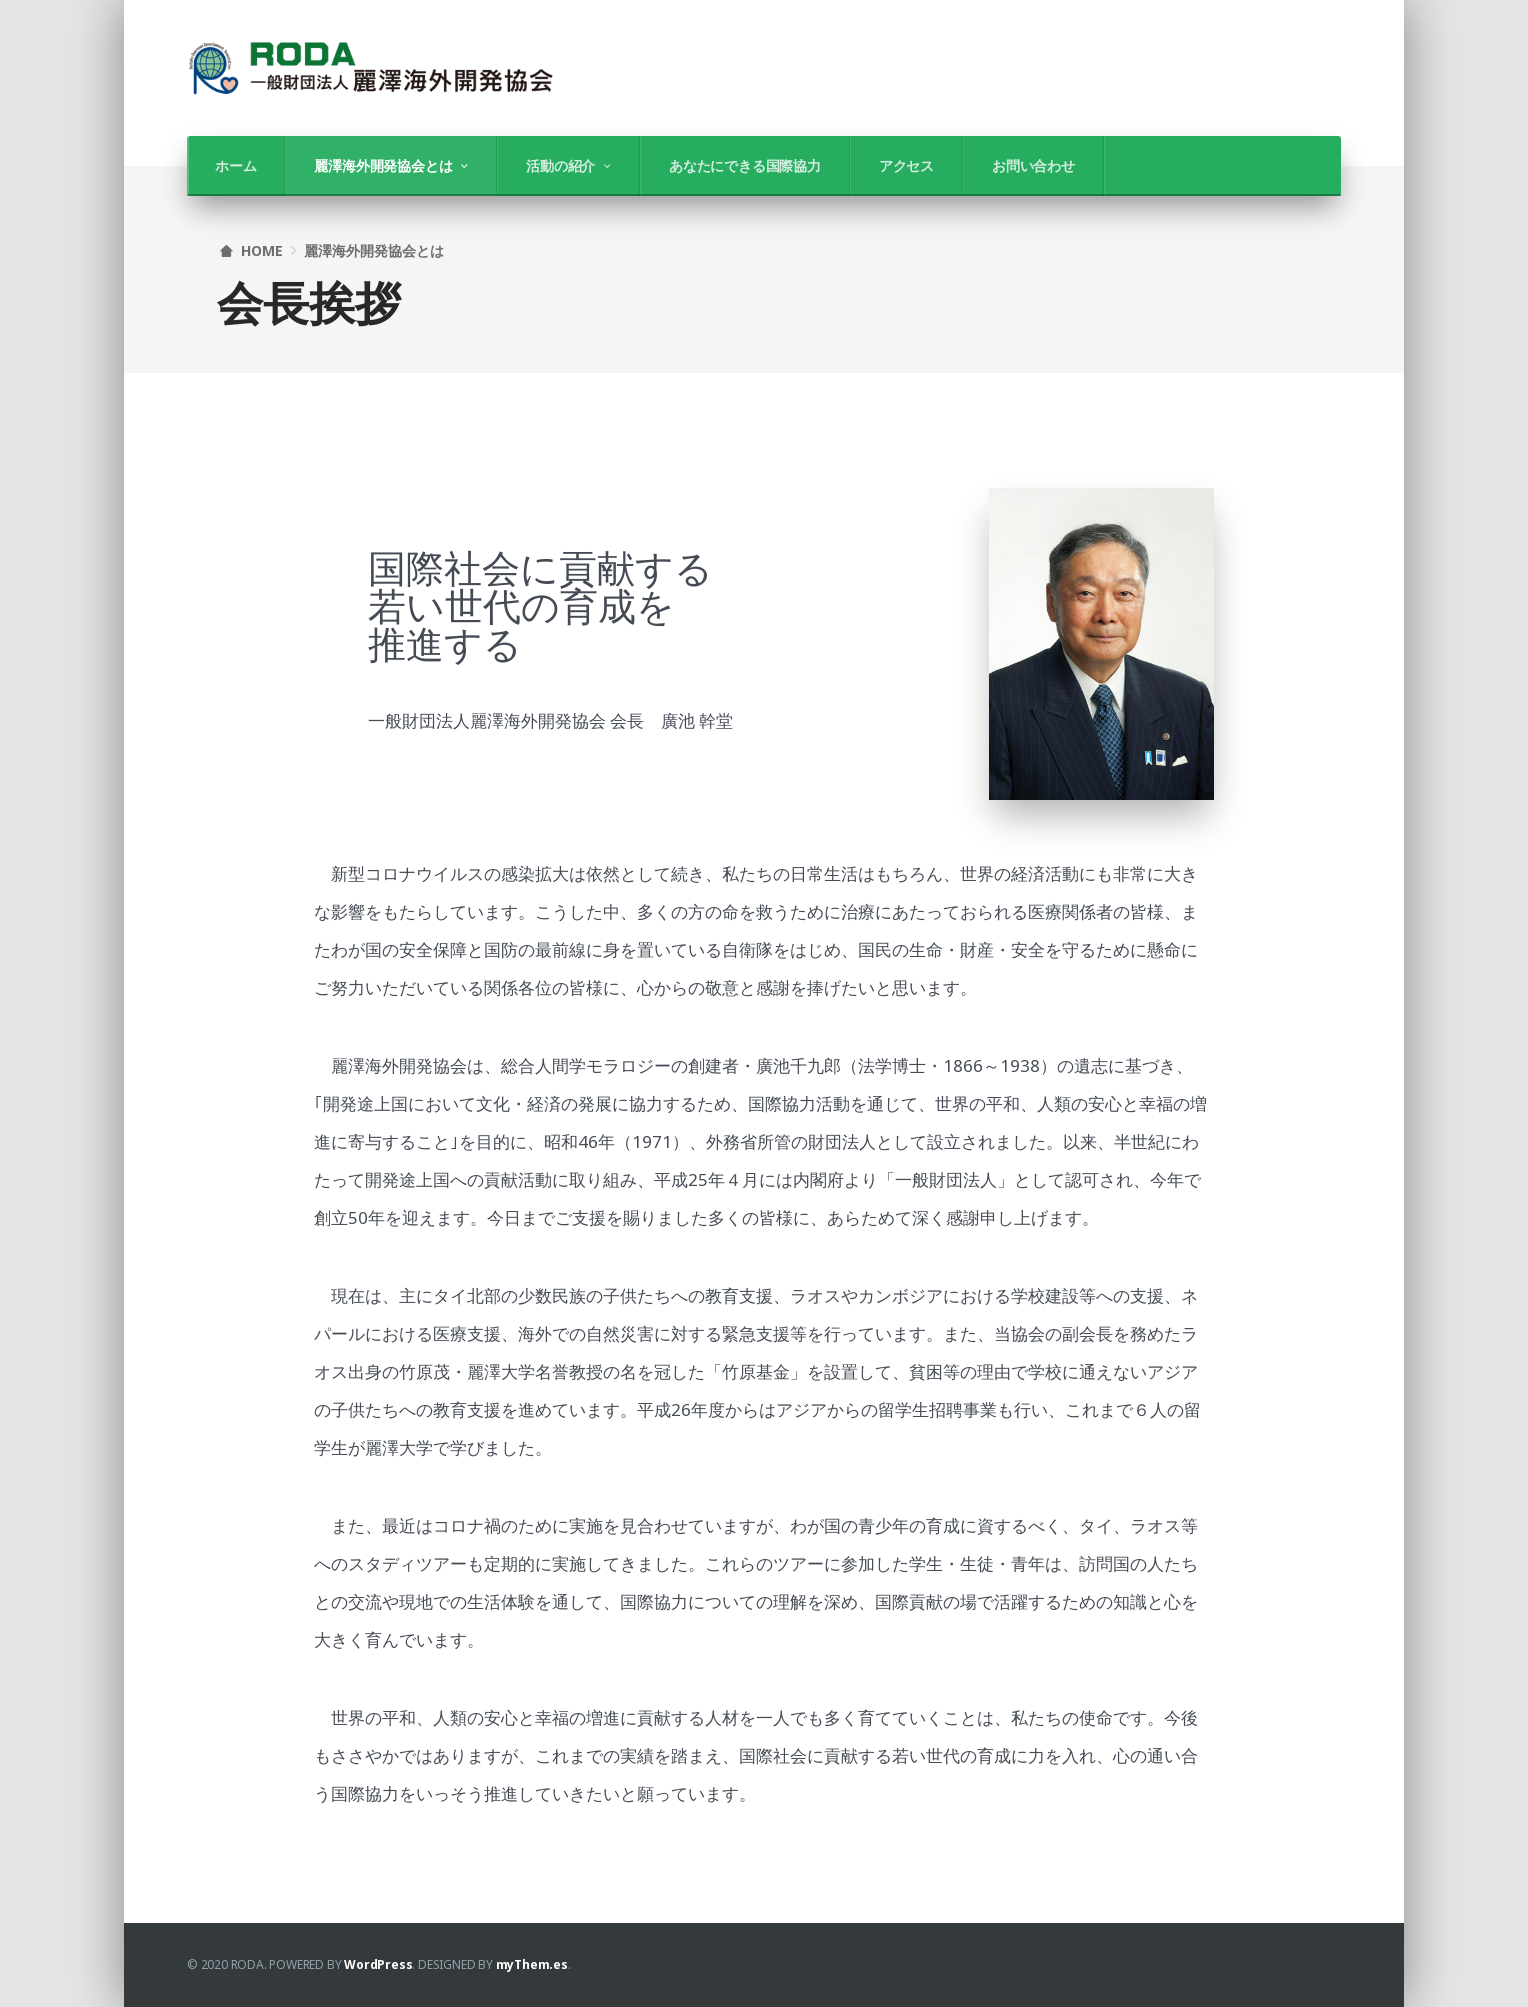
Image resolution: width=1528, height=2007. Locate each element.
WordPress (378, 1964)
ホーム (235, 165)
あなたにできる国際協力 (745, 165)
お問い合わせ (1033, 165)
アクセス (906, 165)
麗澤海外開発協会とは (383, 165)
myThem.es (532, 1964)
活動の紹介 (560, 165)
